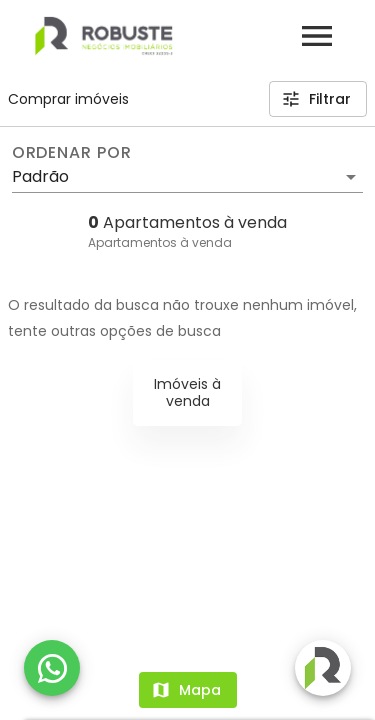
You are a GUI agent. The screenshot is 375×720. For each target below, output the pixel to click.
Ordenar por (72, 153)
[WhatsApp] (52, 668)
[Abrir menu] (317, 36)
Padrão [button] (40, 176)
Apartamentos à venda (160, 242)
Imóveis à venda (187, 392)
